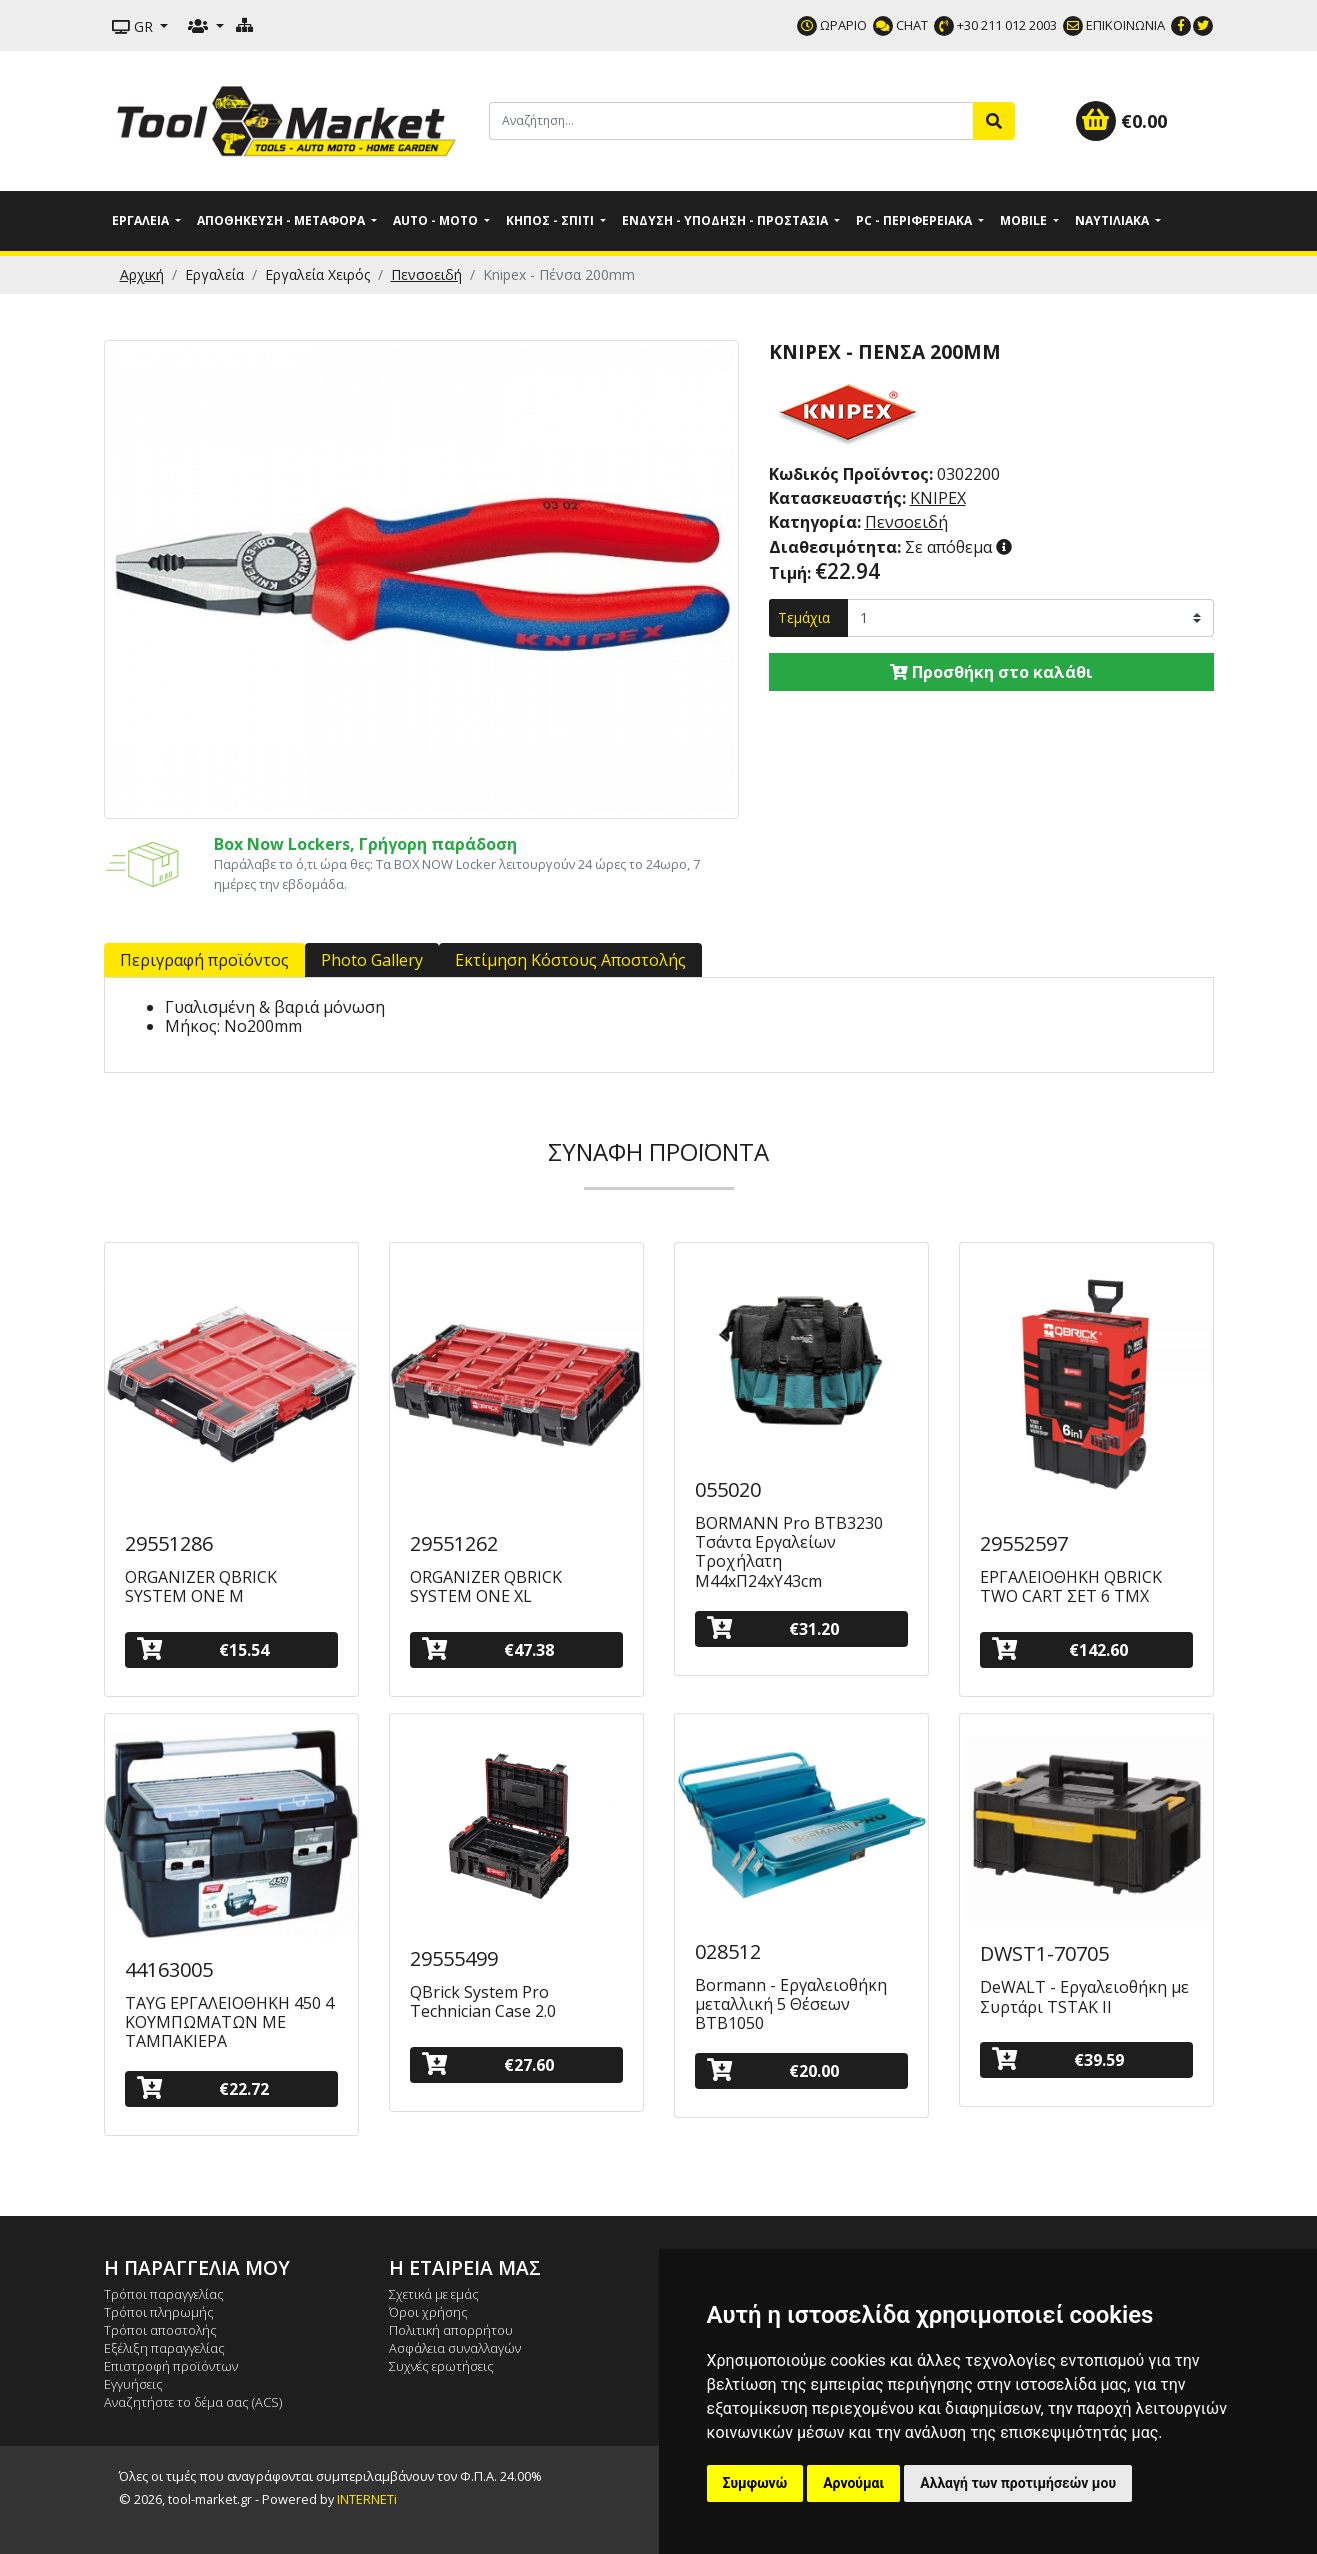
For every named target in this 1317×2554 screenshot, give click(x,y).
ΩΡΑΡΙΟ (832, 25)
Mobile (1025, 220)
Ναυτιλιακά (1113, 220)
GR (134, 26)
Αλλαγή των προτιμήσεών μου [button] (1018, 2483)
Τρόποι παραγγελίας (164, 2294)
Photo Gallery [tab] (372, 960)
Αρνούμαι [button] (853, 2483)
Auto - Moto (437, 220)
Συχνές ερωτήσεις (441, 2366)
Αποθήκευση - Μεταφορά (282, 220)
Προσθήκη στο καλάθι (991, 672)
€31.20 (773, 1628)
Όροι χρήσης (428, 2312)
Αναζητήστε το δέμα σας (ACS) (193, 2402)
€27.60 (488, 2064)
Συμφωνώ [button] (755, 2483)
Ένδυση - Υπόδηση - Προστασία (726, 220)
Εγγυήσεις (133, 2384)
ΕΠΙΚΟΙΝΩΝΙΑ (1114, 25)
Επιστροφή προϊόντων (171, 2366)
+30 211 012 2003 (995, 25)
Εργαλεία (142, 220)
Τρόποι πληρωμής (159, 2312)
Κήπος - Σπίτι (551, 220)
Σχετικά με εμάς (434, 2294)
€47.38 (488, 1649)
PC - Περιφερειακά (915, 220)
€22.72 (203, 2088)
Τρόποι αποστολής (160, 2330)
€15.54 (203, 1649)
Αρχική (142, 274)
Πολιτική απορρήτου (451, 2330)
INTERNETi (367, 2499)
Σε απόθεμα (882, 547)
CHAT (900, 25)
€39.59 (1058, 2059)
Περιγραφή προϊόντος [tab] (204, 960)
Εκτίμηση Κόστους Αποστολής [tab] (570, 960)
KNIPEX (938, 498)
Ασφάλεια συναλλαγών (455, 2348)
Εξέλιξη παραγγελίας (164, 2348)
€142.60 (1060, 1649)
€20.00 (773, 2070)
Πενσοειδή (426, 274)
